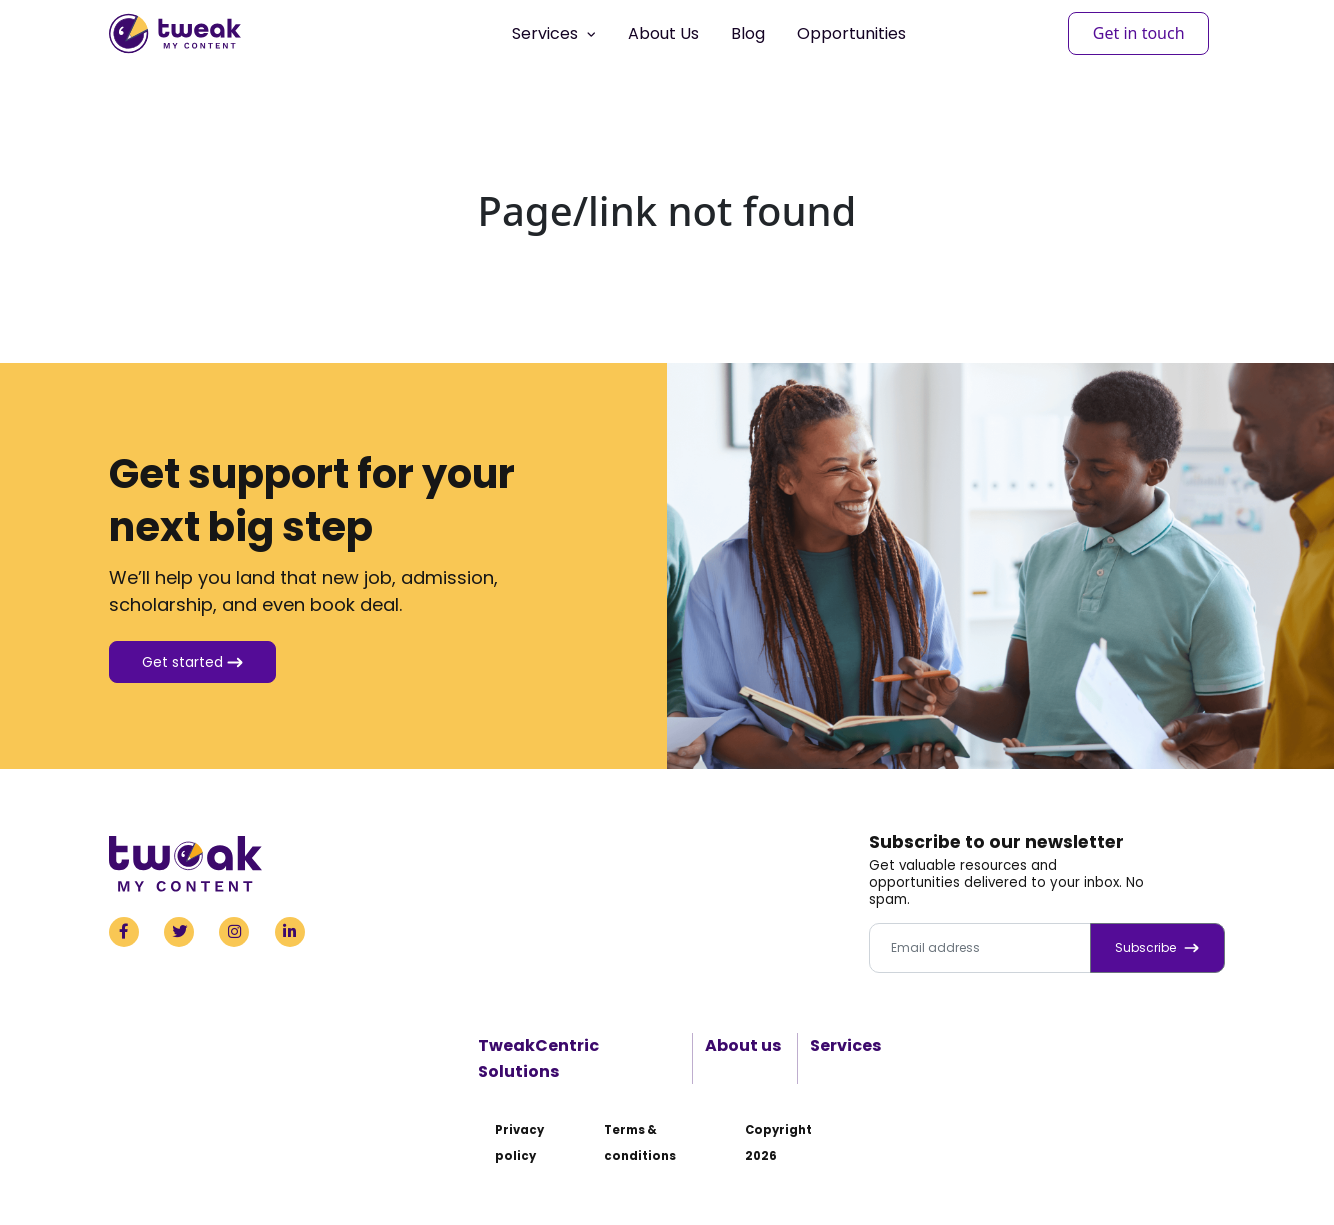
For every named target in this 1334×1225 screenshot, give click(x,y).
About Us (663, 33)
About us (743, 1045)
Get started (192, 662)
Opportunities (851, 33)
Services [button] (554, 33)
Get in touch (1139, 33)
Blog (748, 33)
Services (845, 1045)
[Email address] (980, 948)
